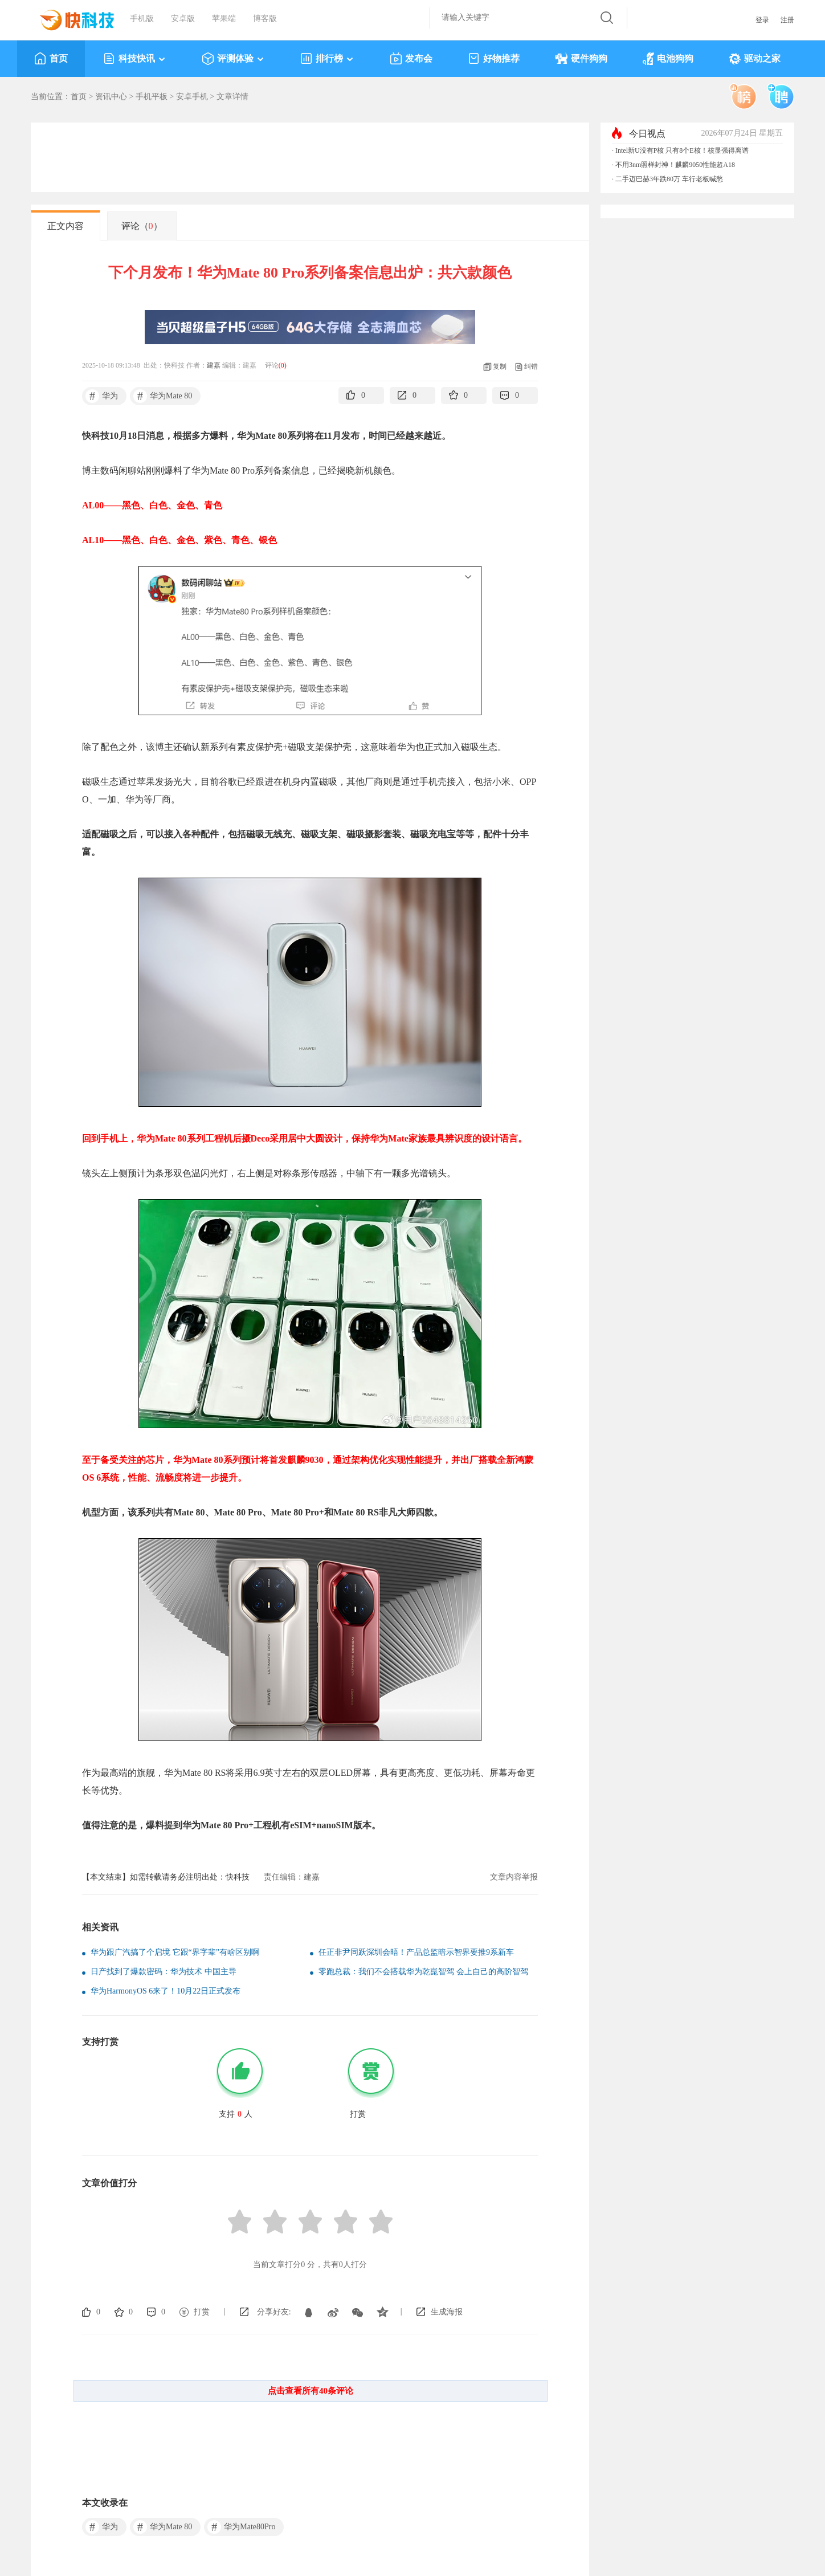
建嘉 (213, 365)
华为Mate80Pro (241, 2527)
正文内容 (65, 226)
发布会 (411, 58)
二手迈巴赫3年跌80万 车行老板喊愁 (669, 179)
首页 (51, 58)
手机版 (142, 18)
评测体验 (233, 58)
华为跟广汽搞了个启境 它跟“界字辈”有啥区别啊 (175, 1952)
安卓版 (183, 18)
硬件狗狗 (581, 58)
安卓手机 (192, 96)
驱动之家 (755, 58)
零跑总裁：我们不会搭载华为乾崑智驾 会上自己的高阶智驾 (423, 1971)
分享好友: (274, 2312)
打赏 (202, 2312)
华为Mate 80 (162, 396)
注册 (787, 20)
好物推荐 (494, 58)
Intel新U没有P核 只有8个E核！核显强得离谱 (682, 150)
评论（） (141, 226)
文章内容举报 (514, 1877)
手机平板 (152, 96)
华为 (101, 396)
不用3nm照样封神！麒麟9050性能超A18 (675, 165)
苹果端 (224, 18)
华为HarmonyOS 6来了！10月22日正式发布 (165, 1991)
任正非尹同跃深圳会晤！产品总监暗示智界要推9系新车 (416, 1952)
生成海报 (447, 2312)
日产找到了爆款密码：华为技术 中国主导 (163, 1971)
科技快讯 (134, 58)
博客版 (265, 18)
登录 (762, 20)
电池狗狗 (668, 58)
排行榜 (327, 58)
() (283, 365)
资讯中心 (111, 96)
